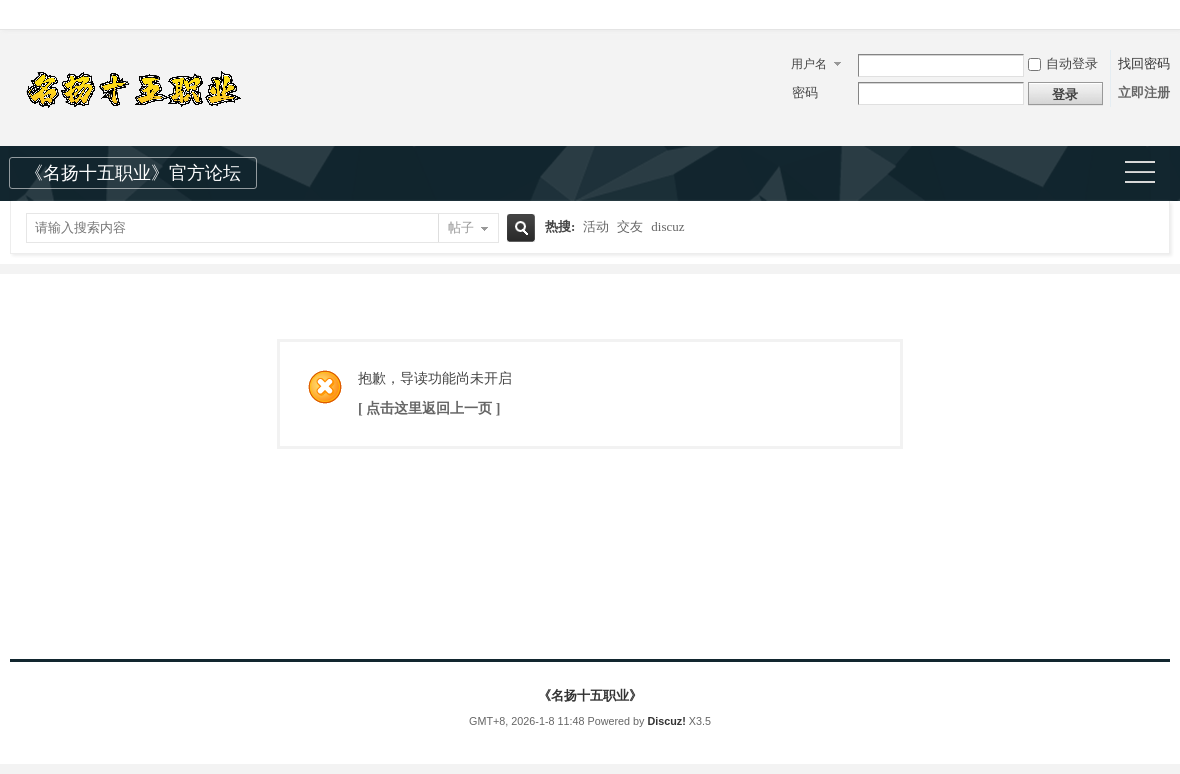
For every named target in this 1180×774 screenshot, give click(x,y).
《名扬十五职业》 (590, 695)
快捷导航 (1148, 174)
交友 (630, 226)
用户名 (809, 64)
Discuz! (666, 721)
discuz (667, 226)
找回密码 (1144, 63)
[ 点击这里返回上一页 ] (429, 408)
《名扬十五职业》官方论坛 (133, 173)
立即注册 (1144, 92)
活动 (596, 226)
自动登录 (1063, 63)
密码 (805, 92)
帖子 (461, 227)
